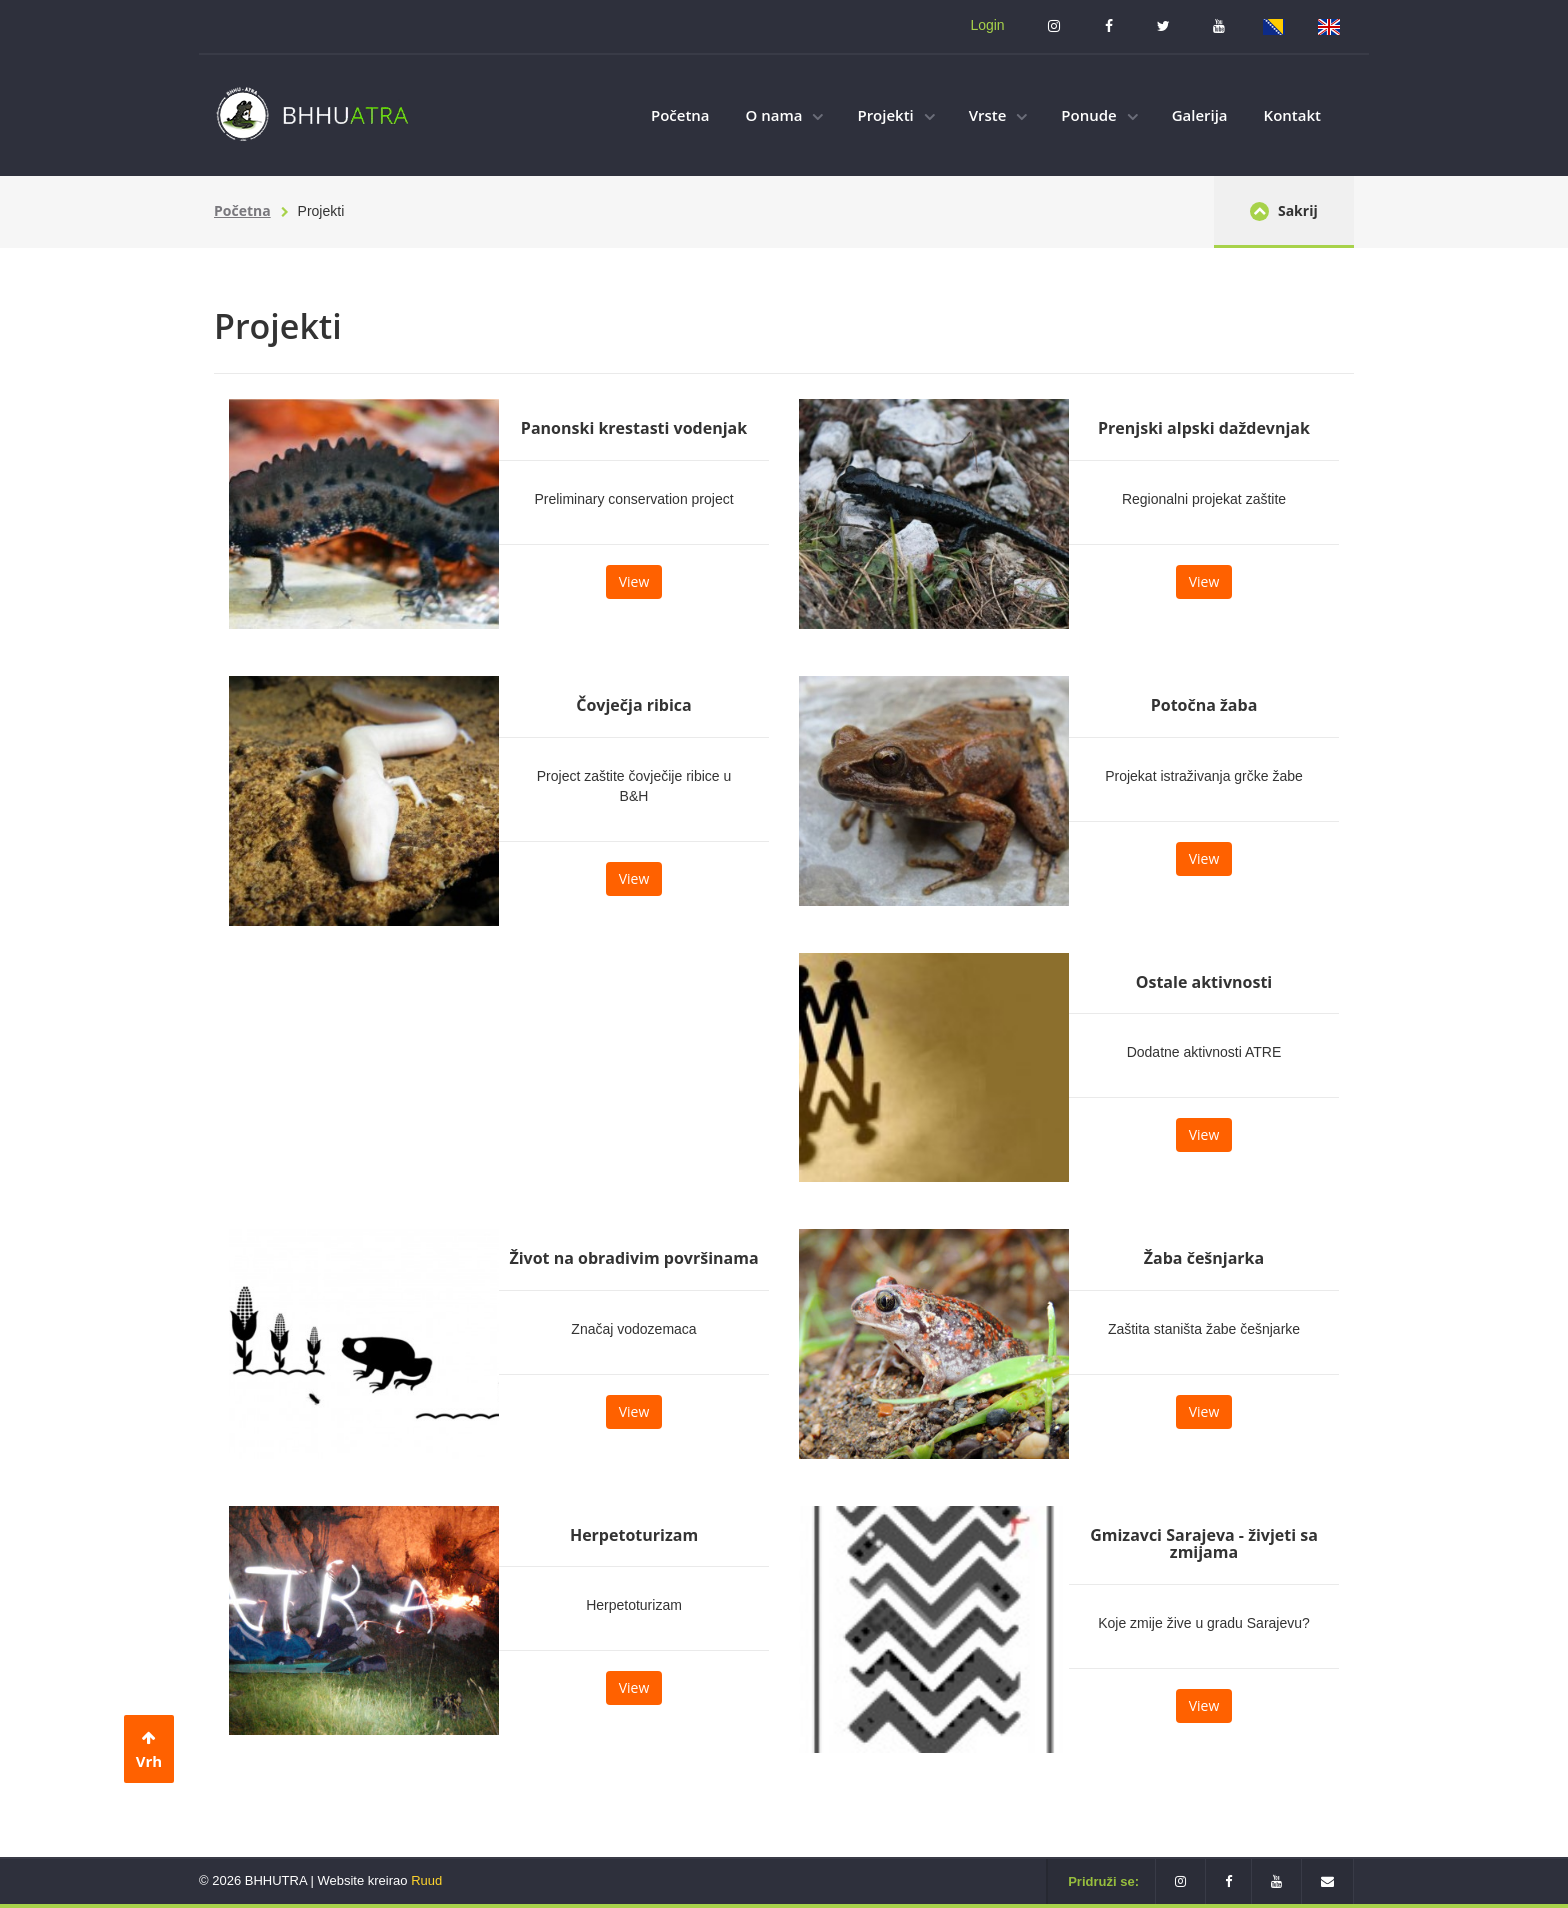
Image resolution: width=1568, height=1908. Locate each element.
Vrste (998, 115)
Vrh (149, 1750)
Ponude (1099, 115)
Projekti (895, 115)
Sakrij (1283, 211)
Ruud (426, 1880)
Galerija (1200, 115)
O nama (785, 115)
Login (987, 25)
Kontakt (1292, 115)
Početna (680, 115)
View (634, 581)
